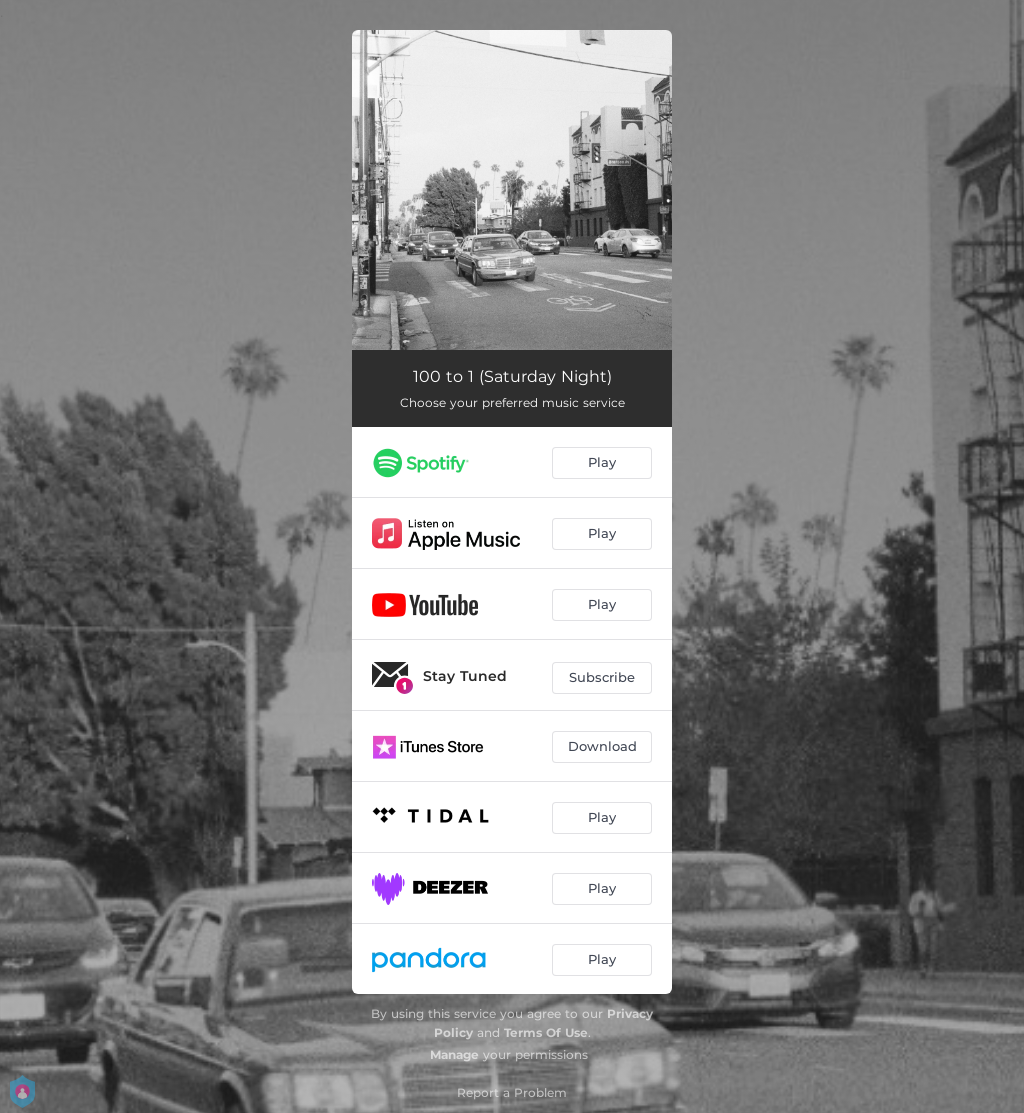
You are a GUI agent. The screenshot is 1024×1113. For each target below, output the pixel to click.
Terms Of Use (546, 1032)
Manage (454, 1054)
